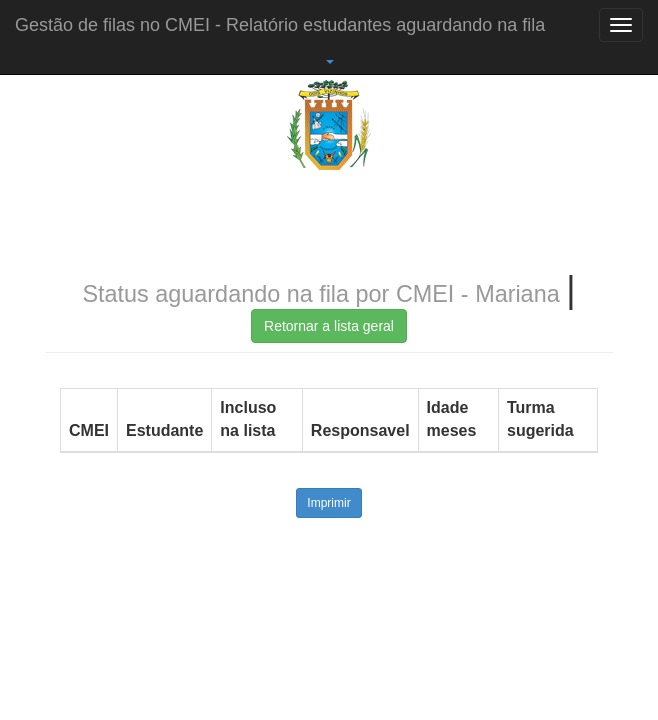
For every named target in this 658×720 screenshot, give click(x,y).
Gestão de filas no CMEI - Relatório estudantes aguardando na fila (280, 25)
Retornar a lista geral (329, 326)
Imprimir (328, 503)
